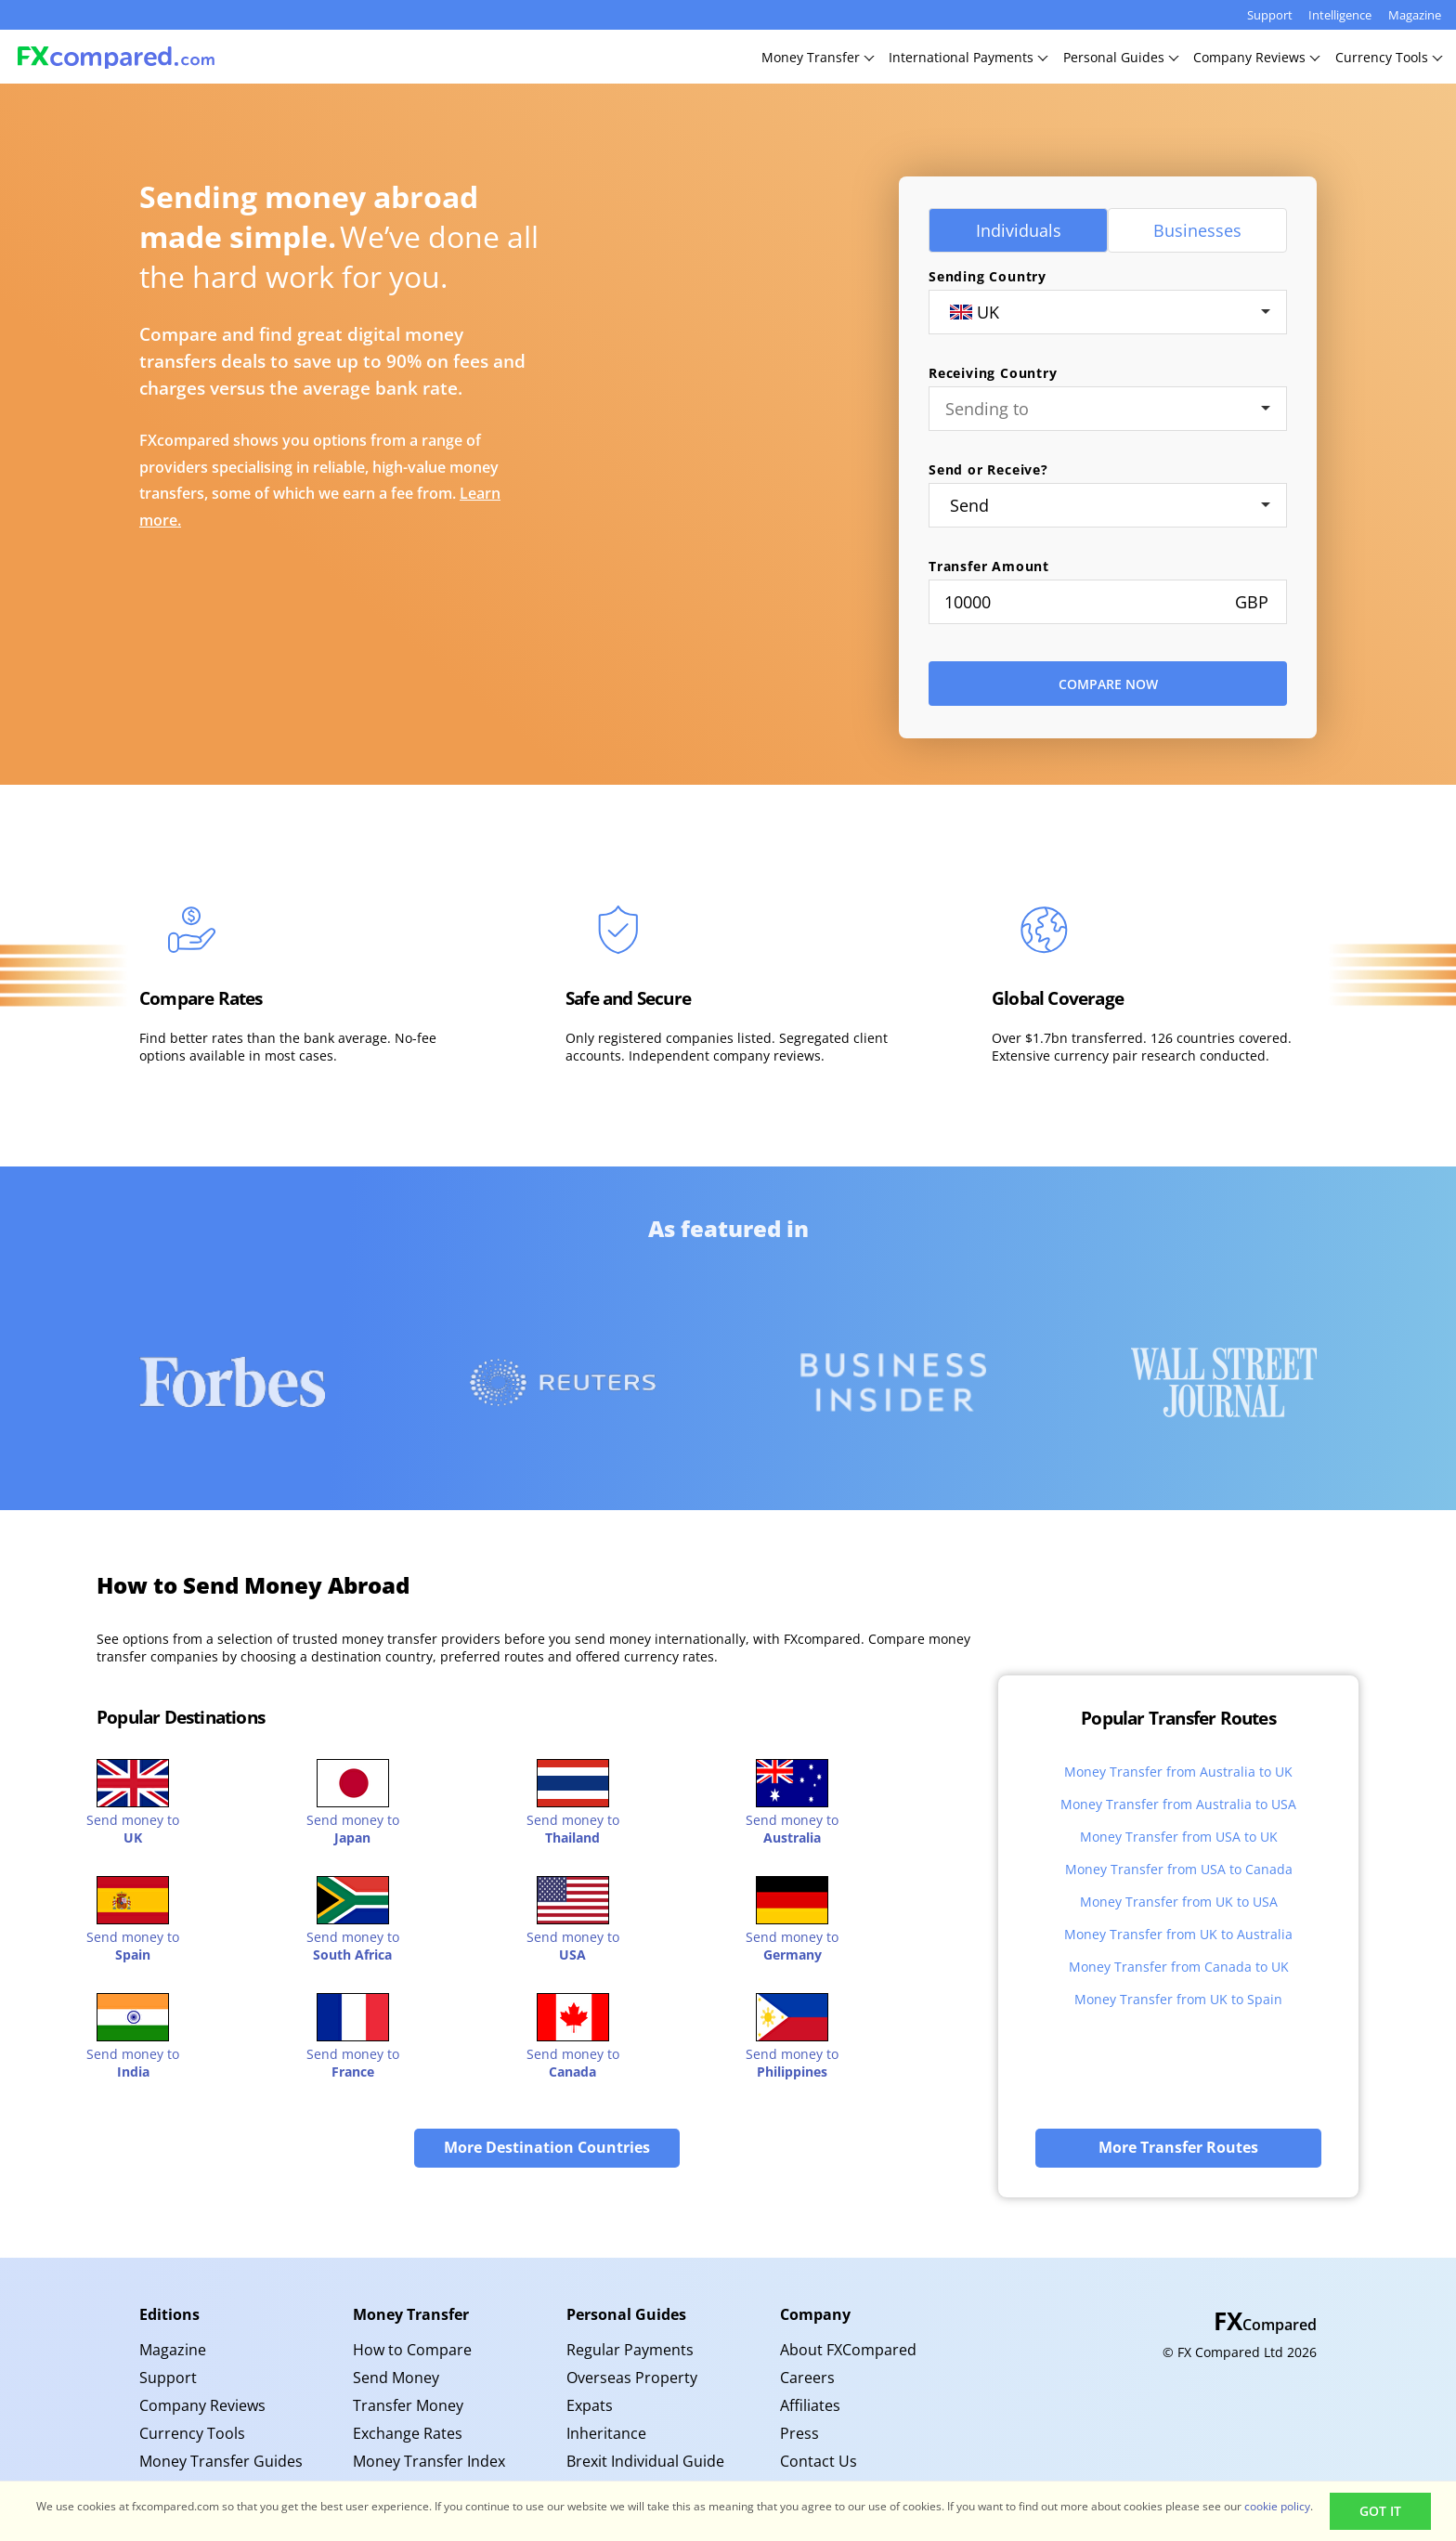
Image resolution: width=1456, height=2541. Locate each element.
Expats (589, 2405)
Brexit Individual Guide (645, 2461)
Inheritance (606, 2433)
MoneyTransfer (817, 57)
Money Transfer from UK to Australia (1178, 1934)
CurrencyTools (1388, 57)
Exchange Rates (407, 2433)
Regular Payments (630, 2349)
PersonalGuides (1120, 57)
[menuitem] (232, 2349)
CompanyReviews (1256, 57)
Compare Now (1108, 684)
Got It (1380, 2511)
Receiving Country (993, 373)
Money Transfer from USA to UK (1179, 1836)
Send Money (396, 2377)
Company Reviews (202, 2405)
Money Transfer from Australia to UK (1178, 1771)
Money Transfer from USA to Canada (1179, 1869)
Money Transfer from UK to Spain (1178, 1999)
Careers (807, 2377)
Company (815, 2314)
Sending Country (987, 276)
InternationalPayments (967, 57)
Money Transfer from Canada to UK (1179, 1966)
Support (1270, 15)
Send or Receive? (988, 469)
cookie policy (1277, 2506)
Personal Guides (626, 2314)
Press (799, 2433)
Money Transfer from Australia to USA (1178, 1804)
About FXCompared (848, 2349)
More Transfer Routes (1178, 2147)
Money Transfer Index (429, 2461)
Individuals (1018, 230)
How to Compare (412, 2349)
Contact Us (818, 2461)
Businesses (1197, 230)
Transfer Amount (989, 566)
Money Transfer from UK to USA (1179, 1901)
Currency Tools (192, 2433)
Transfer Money (408, 2405)
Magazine (1414, 15)
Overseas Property (631, 2377)
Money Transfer (411, 2314)
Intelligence (1340, 15)
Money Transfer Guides (221, 2461)
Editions (169, 2314)
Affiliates (810, 2405)
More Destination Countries (547, 2147)
